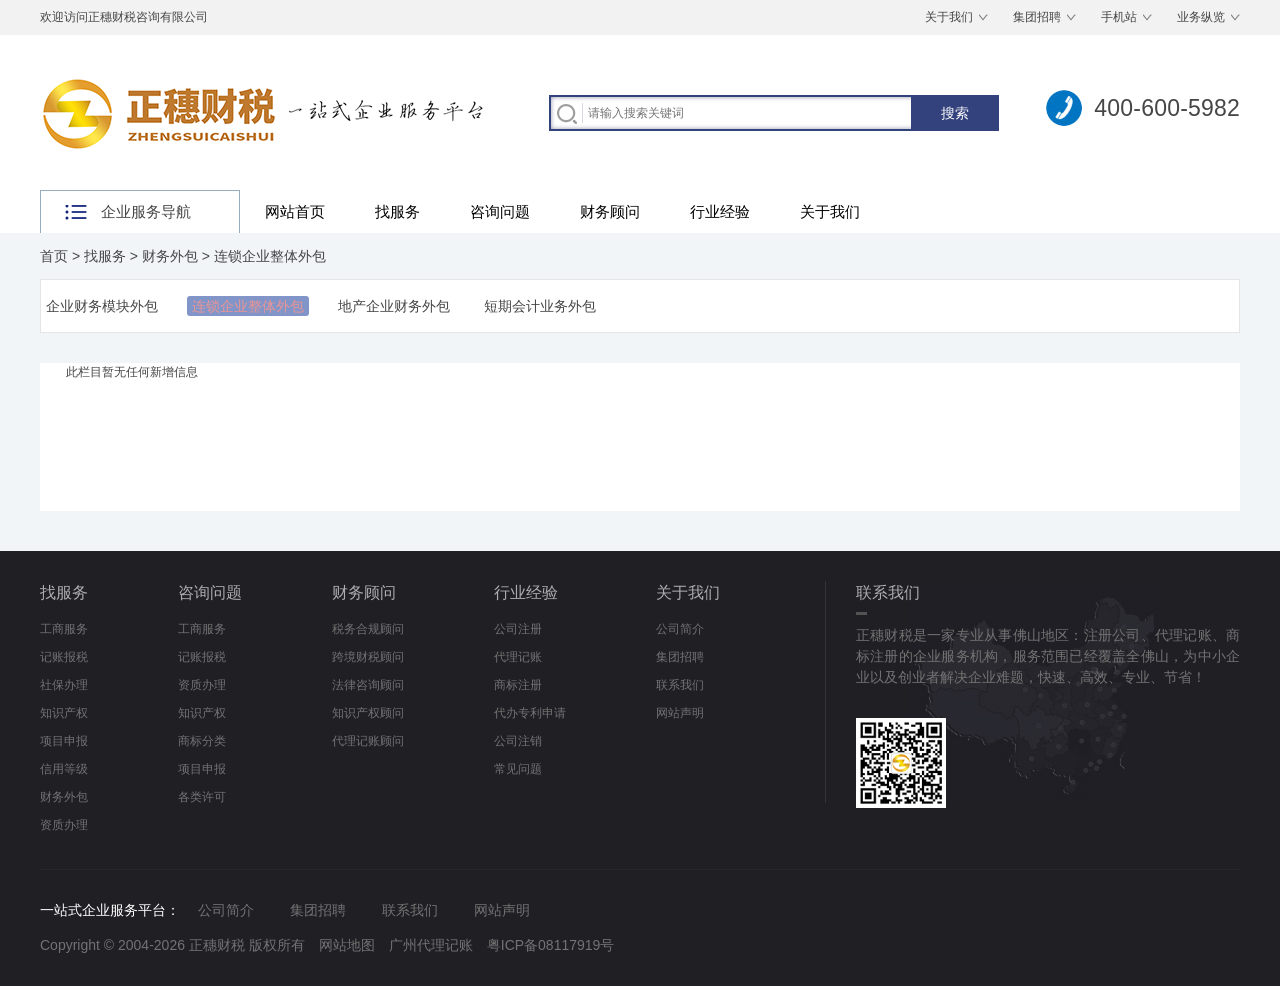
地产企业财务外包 (394, 306)
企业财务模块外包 (102, 306)
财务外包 (170, 256)
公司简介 (680, 629)
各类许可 (202, 797)
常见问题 (518, 769)
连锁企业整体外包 (270, 256)
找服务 (397, 211)
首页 (54, 256)
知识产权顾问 (368, 713)
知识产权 (64, 713)
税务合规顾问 (368, 629)
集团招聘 (1037, 17)
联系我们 (680, 685)
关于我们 (949, 17)
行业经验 (720, 211)
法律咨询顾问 (368, 685)
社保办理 (64, 685)
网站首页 (295, 211)
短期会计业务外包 (540, 306)
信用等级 (64, 769)
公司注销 (518, 741)
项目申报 (64, 741)
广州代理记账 (431, 945)
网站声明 (680, 713)
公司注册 (518, 629)
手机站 (1119, 17)
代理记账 (518, 657)
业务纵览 (1201, 17)
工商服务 (64, 629)
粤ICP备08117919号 (551, 945)
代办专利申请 (530, 713)
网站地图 (347, 945)
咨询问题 (500, 211)
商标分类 (202, 741)
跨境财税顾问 (368, 657)
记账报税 (64, 657)
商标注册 (518, 685)
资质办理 (64, 825)
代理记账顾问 (368, 741)
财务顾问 (610, 211)
